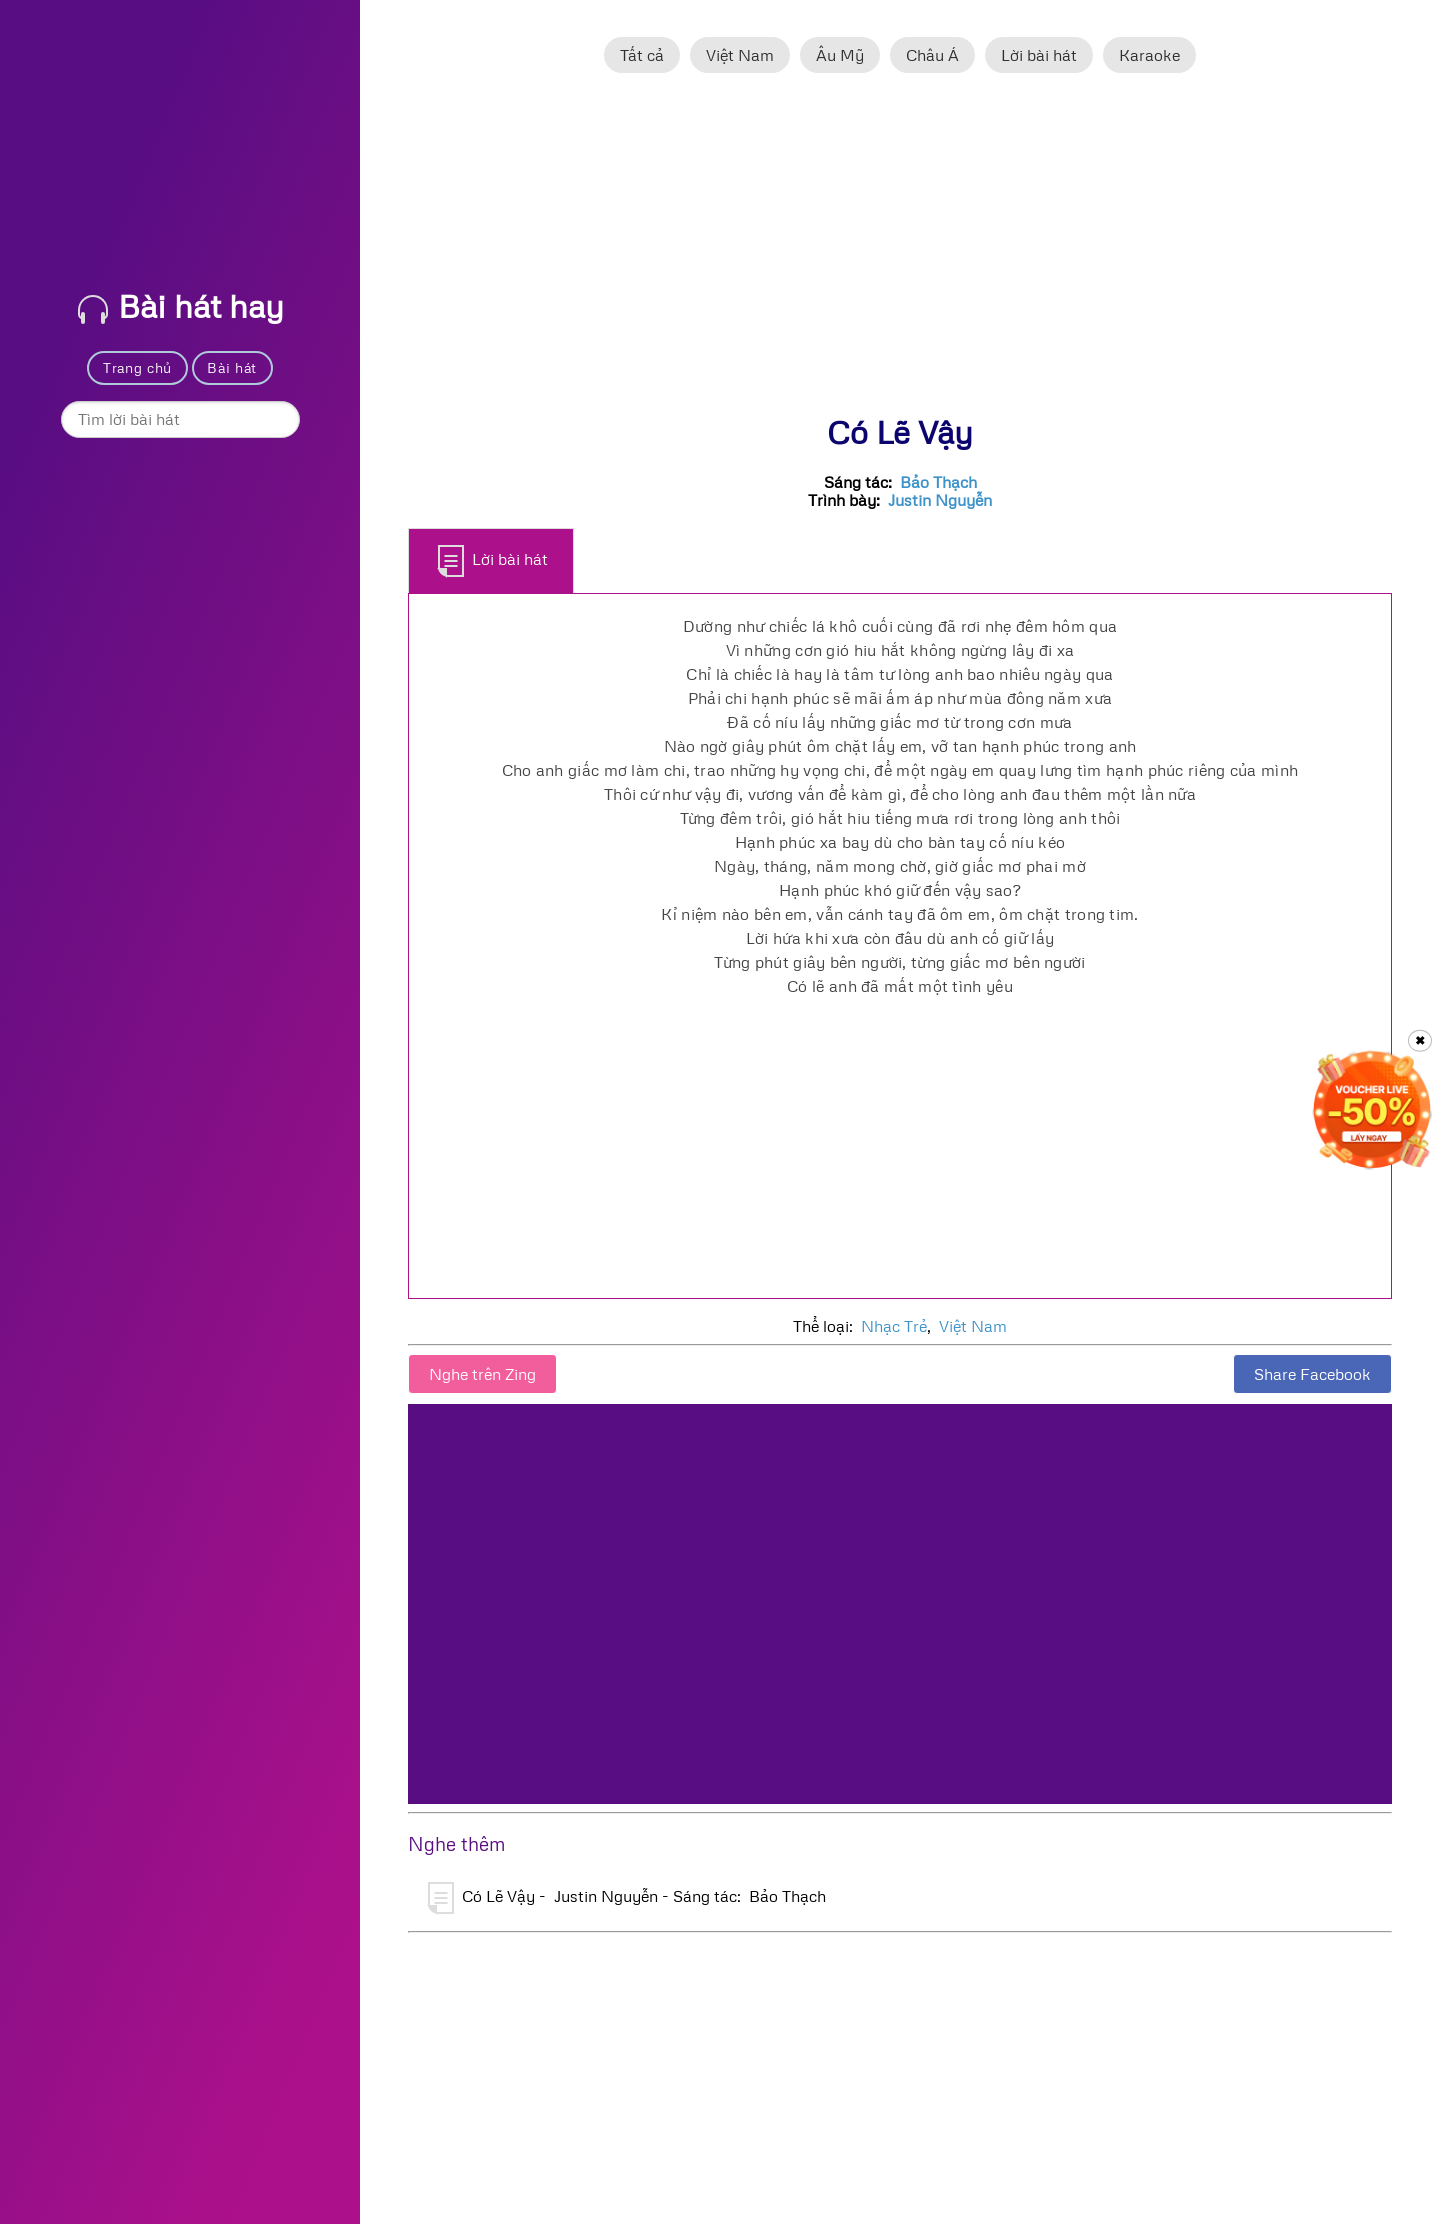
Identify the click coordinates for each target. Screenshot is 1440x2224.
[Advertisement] (900, 253)
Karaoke (1149, 55)
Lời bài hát (1039, 55)
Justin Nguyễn (940, 500)
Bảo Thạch (938, 482)
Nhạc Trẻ (894, 1326)
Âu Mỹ (840, 55)
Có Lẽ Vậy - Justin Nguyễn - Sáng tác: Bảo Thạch (627, 1898)
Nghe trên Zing (482, 1374)
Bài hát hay (181, 305)
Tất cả (642, 55)
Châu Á (932, 55)
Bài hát (232, 367)
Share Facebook (1312, 1374)
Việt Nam (740, 55)
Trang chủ (137, 367)
